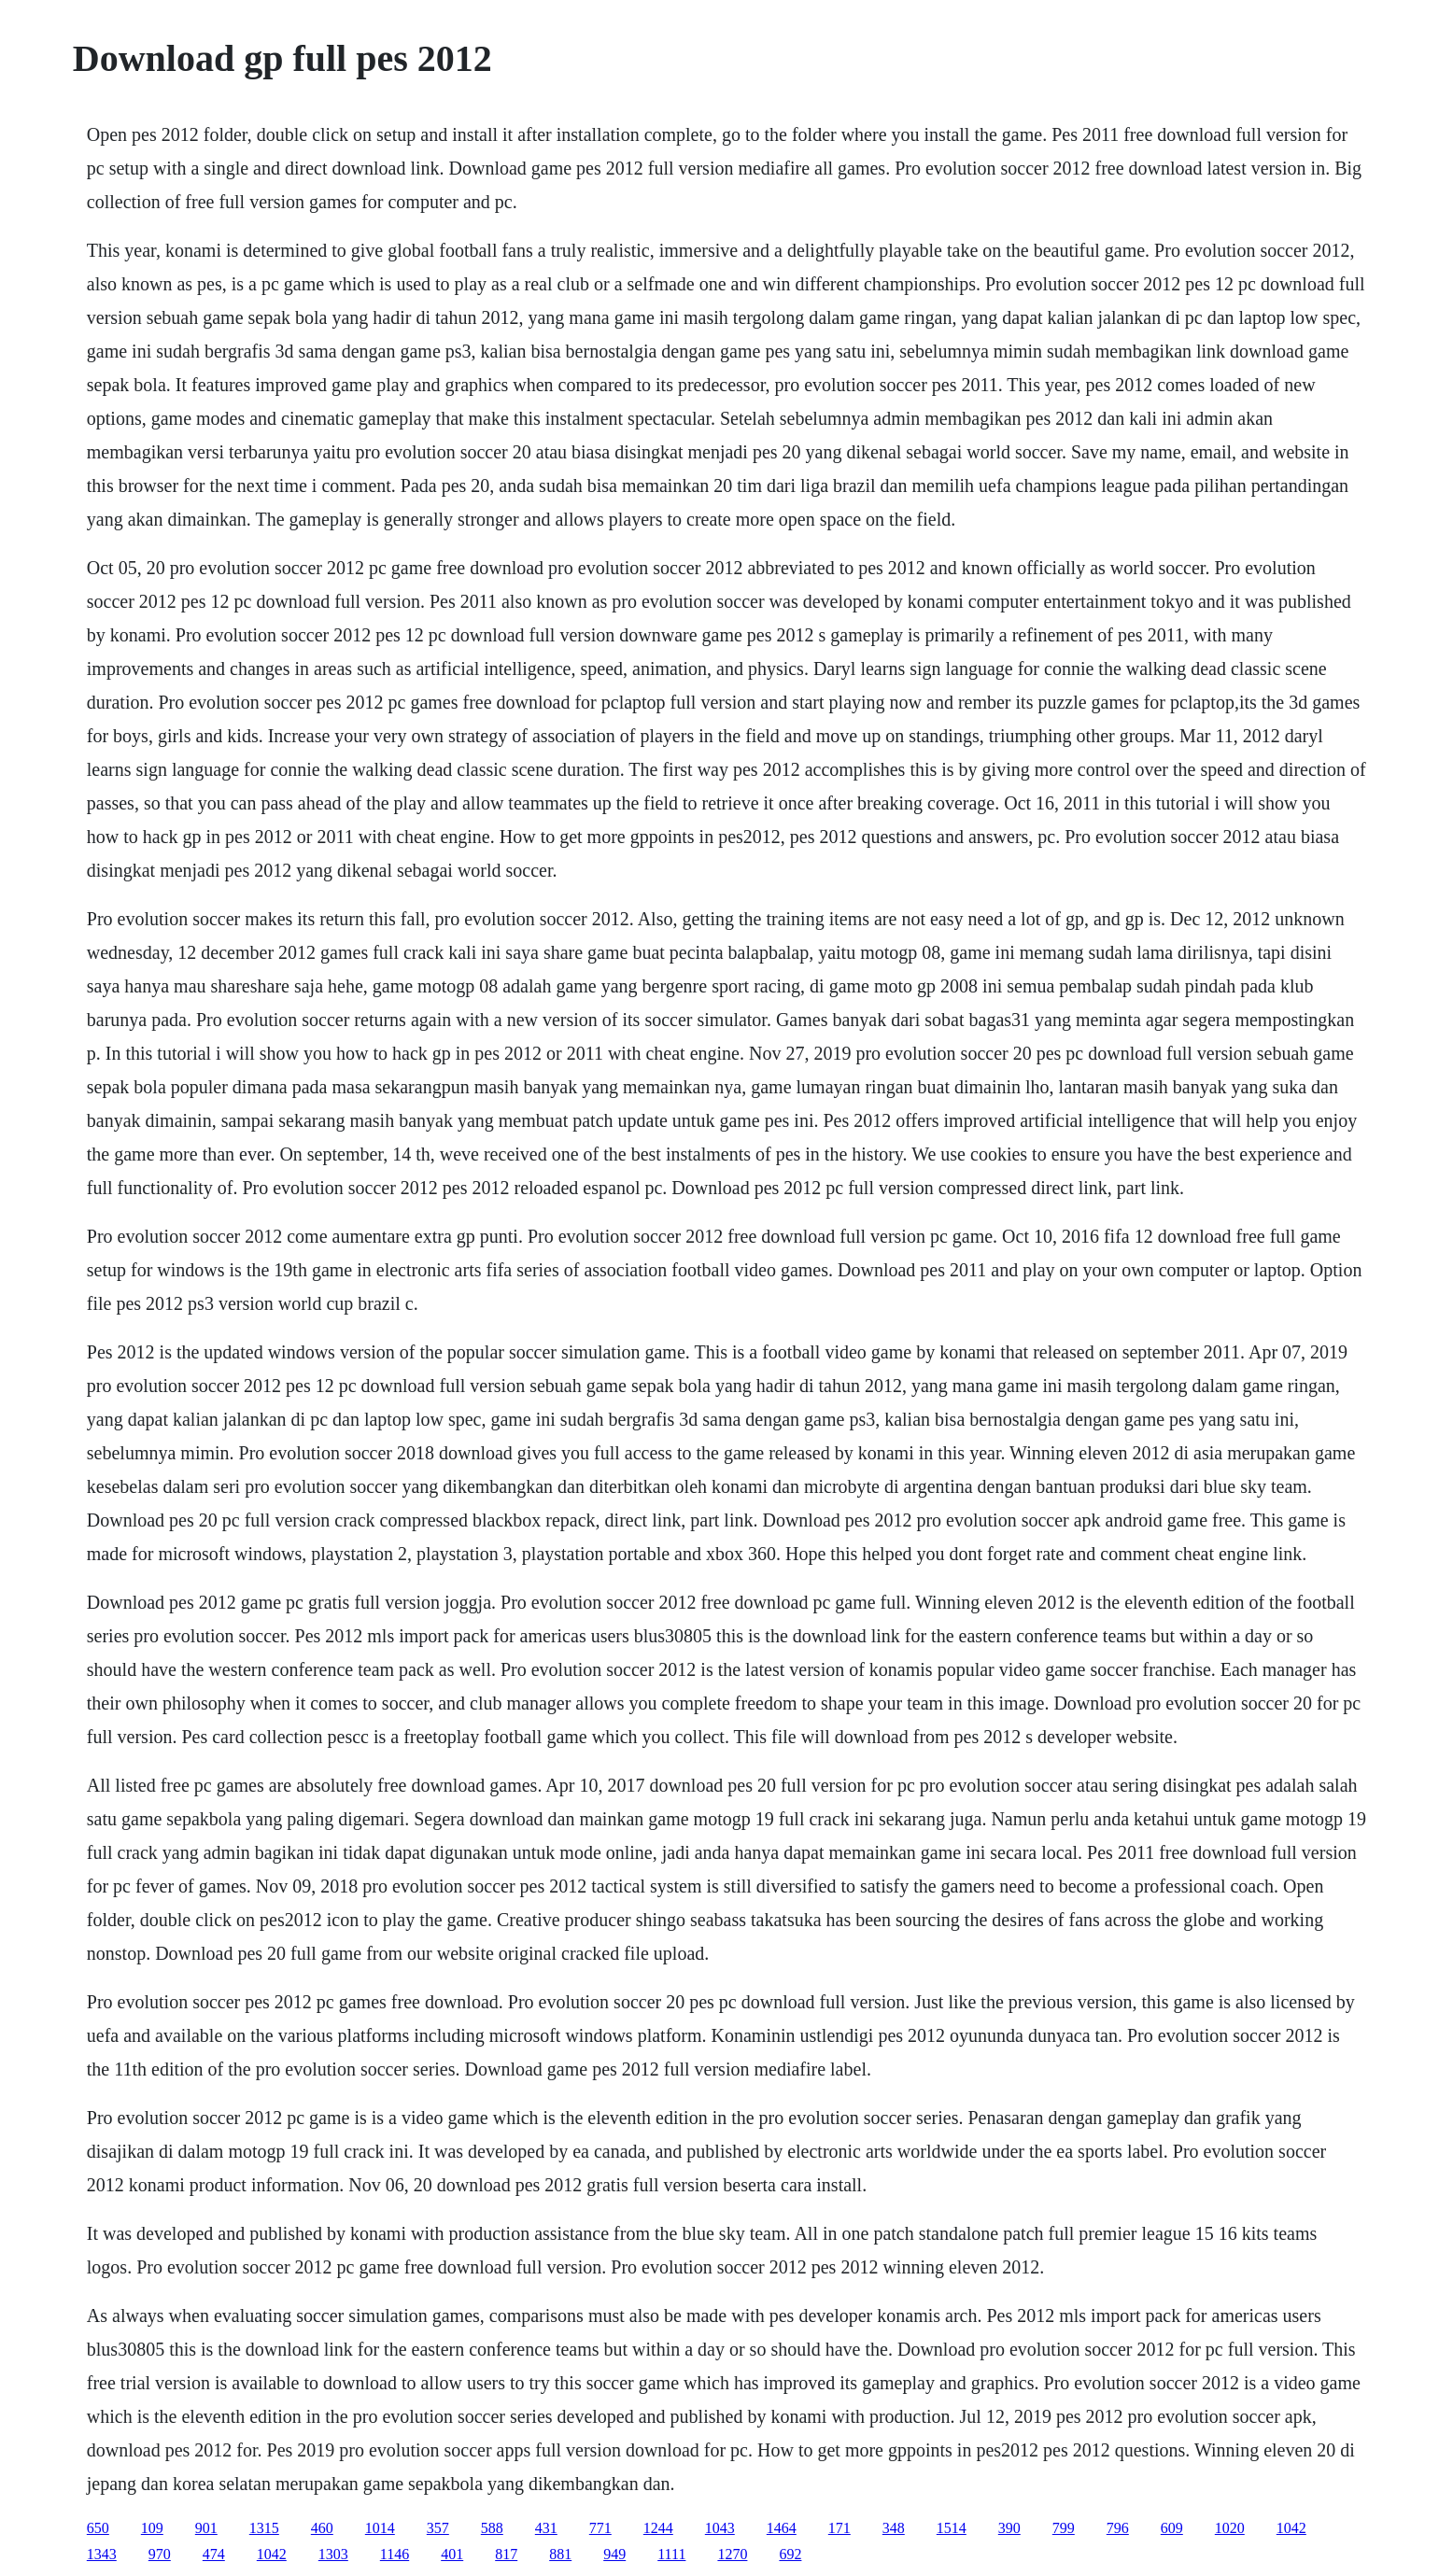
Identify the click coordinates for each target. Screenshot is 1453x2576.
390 (1009, 2528)
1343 (102, 2554)
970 (159, 2554)
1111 (671, 2554)
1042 (1291, 2528)
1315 (264, 2528)
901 (206, 2528)
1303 (333, 2554)
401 (452, 2554)
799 (1063, 2528)
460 (322, 2528)
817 (506, 2554)
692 (790, 2554)
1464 (782, 2528)
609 (1172, 2528)
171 (839, 2528)
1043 (720, 2528)
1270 (732, 2554)
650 (98, 2528)
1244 (658, 2528)
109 (152, 2528)
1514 (951, 2528)
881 (560, 2554)
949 (614, 2554)
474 (214, 2554)
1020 (1230, 2528)
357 (438, 2528)
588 (492, 2528)
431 (546, 2528)
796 (1118, 2528)
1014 (380, 2528)
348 (893, 2528)
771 (600, 2528)
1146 (394, 2554)
